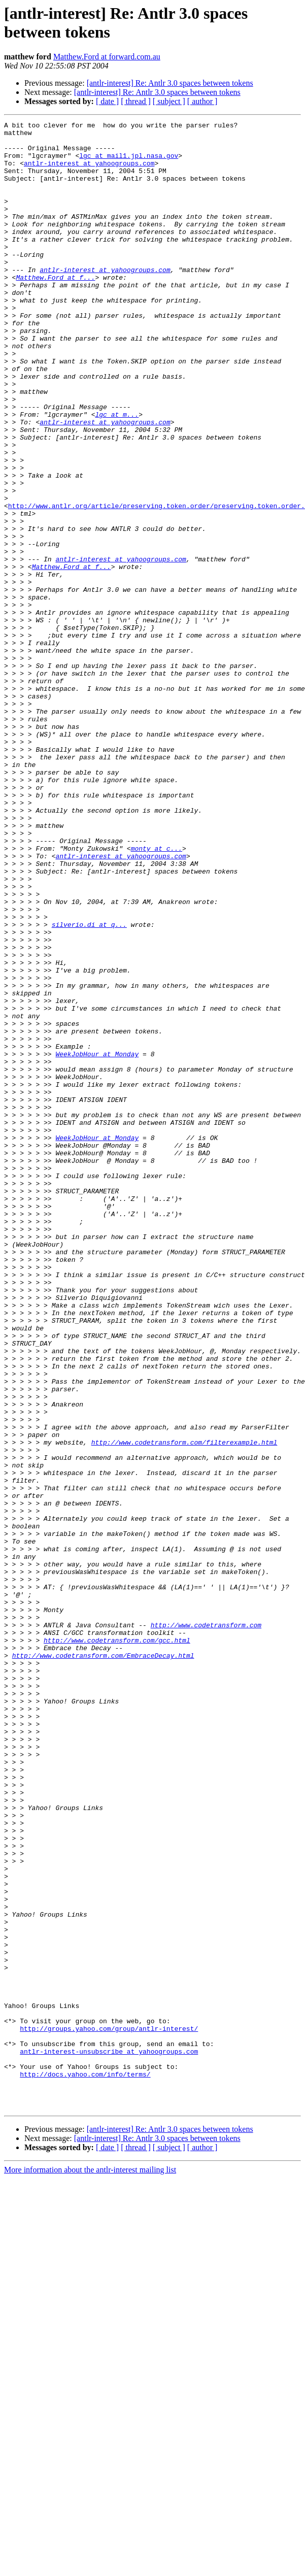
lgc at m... (117, 473)
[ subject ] (169, 101)
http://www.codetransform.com (206, 1926)
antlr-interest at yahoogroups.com (89, 172)
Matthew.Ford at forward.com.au (106, 56)
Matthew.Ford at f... (55, 309)
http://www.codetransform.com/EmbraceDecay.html (103, 1962)
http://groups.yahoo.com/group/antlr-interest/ (109, 2410)
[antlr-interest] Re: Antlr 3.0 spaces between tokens (170, 83)
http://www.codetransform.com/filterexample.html (184, 1707)
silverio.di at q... (89, 1085)
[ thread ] (136, 101)
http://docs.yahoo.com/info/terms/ (85, 2465)
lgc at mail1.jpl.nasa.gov (128, 163)
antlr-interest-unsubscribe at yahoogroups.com (109, 2438)
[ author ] (202, 101)
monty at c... (156, 994)
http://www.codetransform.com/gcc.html (117, 1944)
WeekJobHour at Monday (97, 1241)
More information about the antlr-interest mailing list (90, 2567)
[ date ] (107, 101)
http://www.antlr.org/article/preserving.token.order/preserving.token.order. (156, 583)
